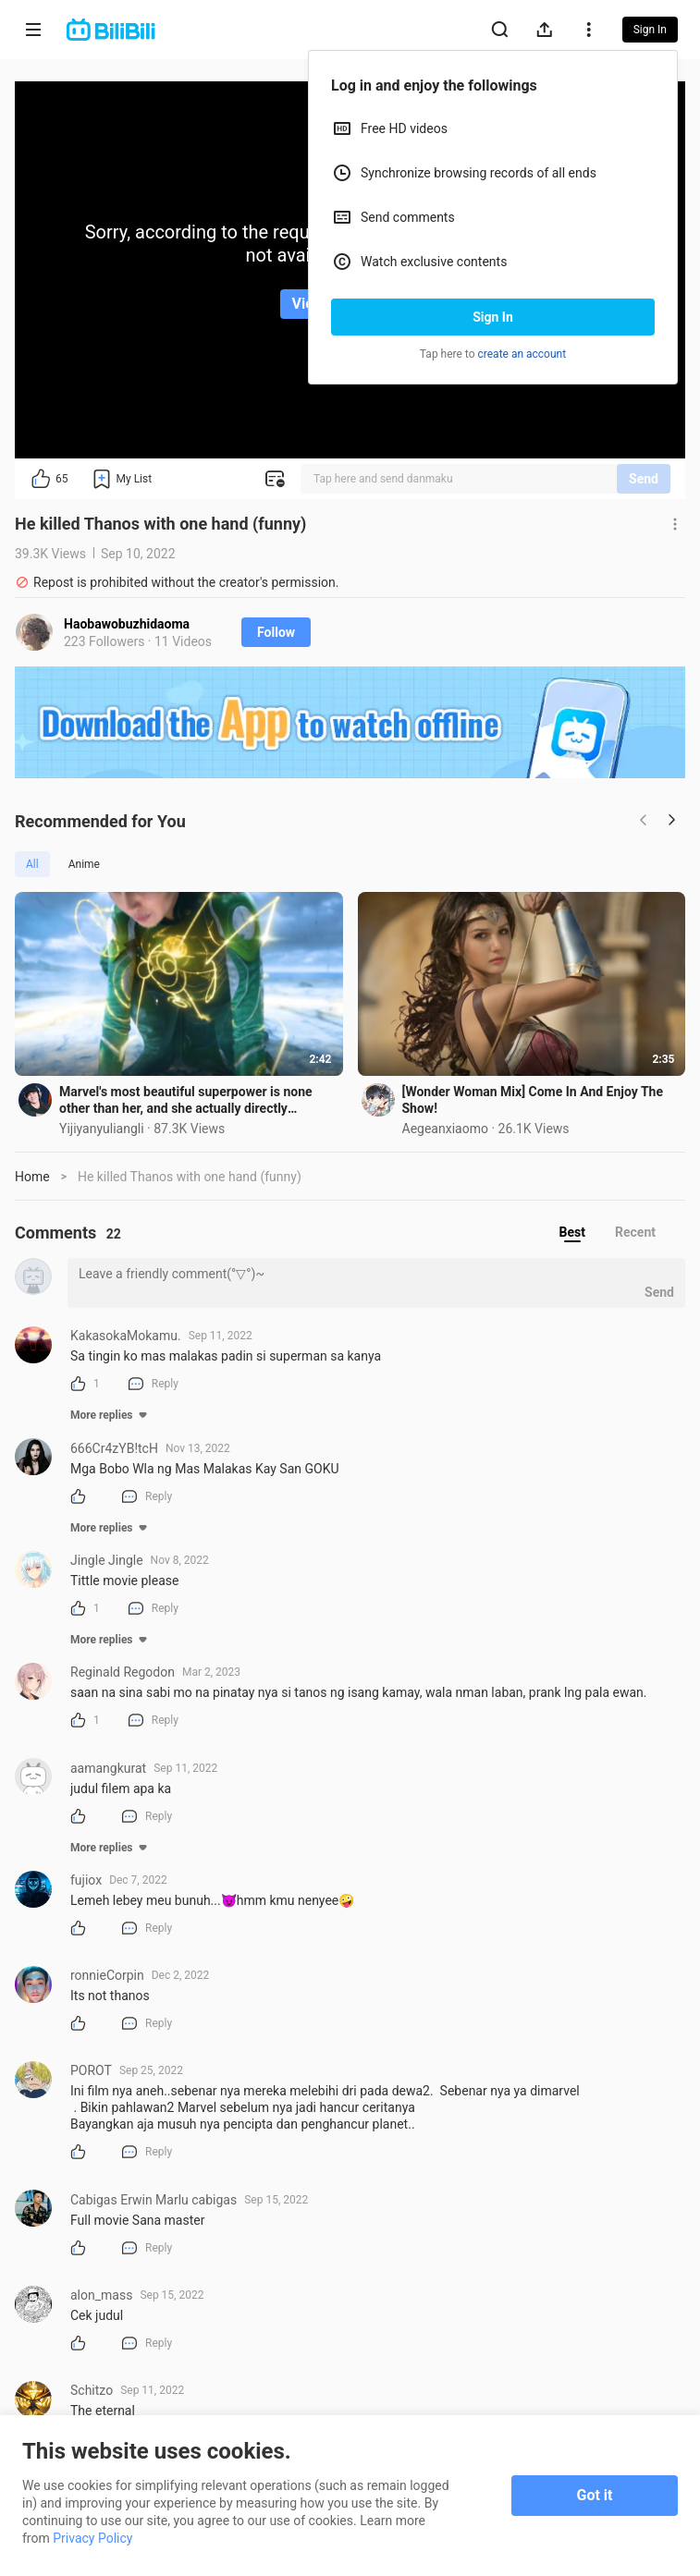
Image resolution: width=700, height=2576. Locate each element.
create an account (522, 354)
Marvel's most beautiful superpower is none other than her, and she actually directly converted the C (186, 1100)
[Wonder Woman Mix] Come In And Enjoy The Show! (533, 1100)
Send (643, 478)
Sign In (493, 317)
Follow (276, 632)
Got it (595, 2495)
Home (32, 1176)
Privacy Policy (92, 2538)
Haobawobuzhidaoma (127, 624)
